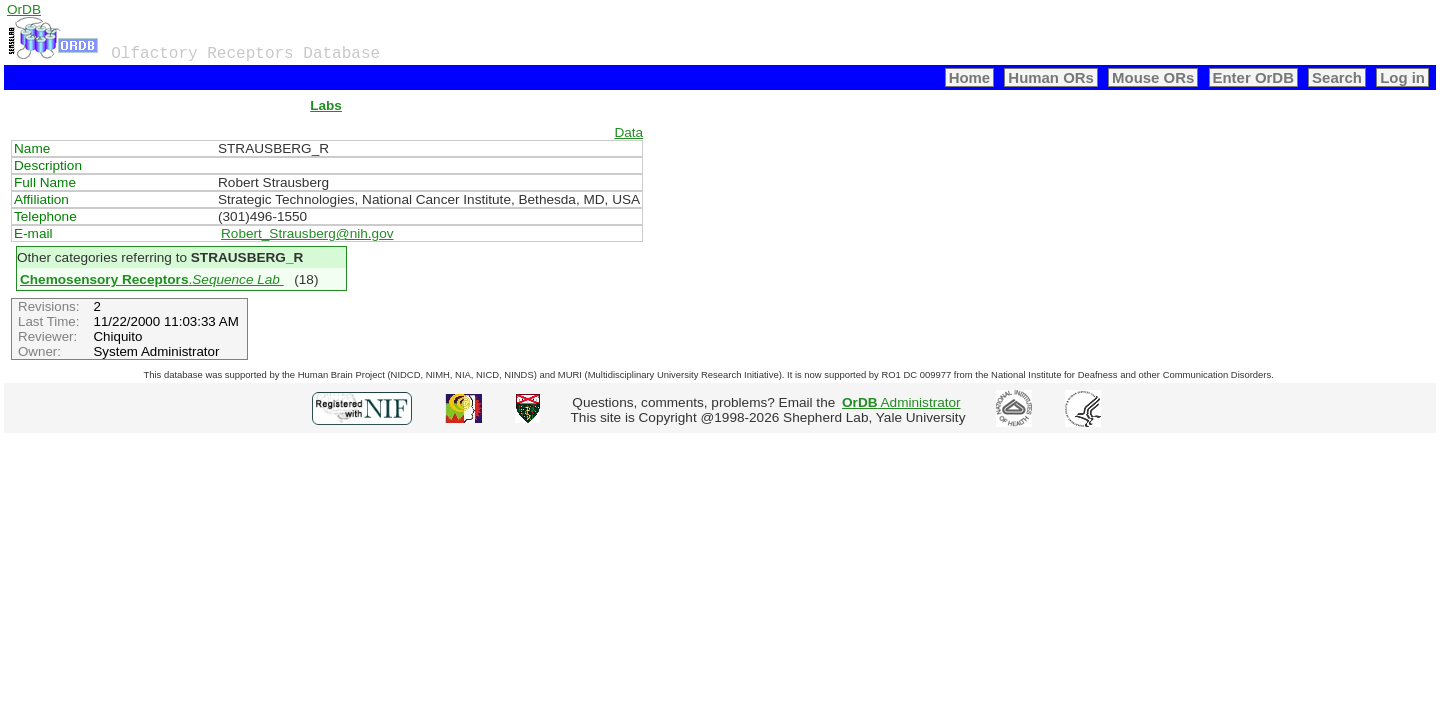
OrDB (24, 9)
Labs (326, 105)
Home (970, 77)
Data (628, 132)
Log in (1402, 77)
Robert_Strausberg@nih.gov (307, 233)
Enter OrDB (1253, 77)
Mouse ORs (1153, 77)
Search (1337, 77)
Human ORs (1051, 77)
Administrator (901, 402)
